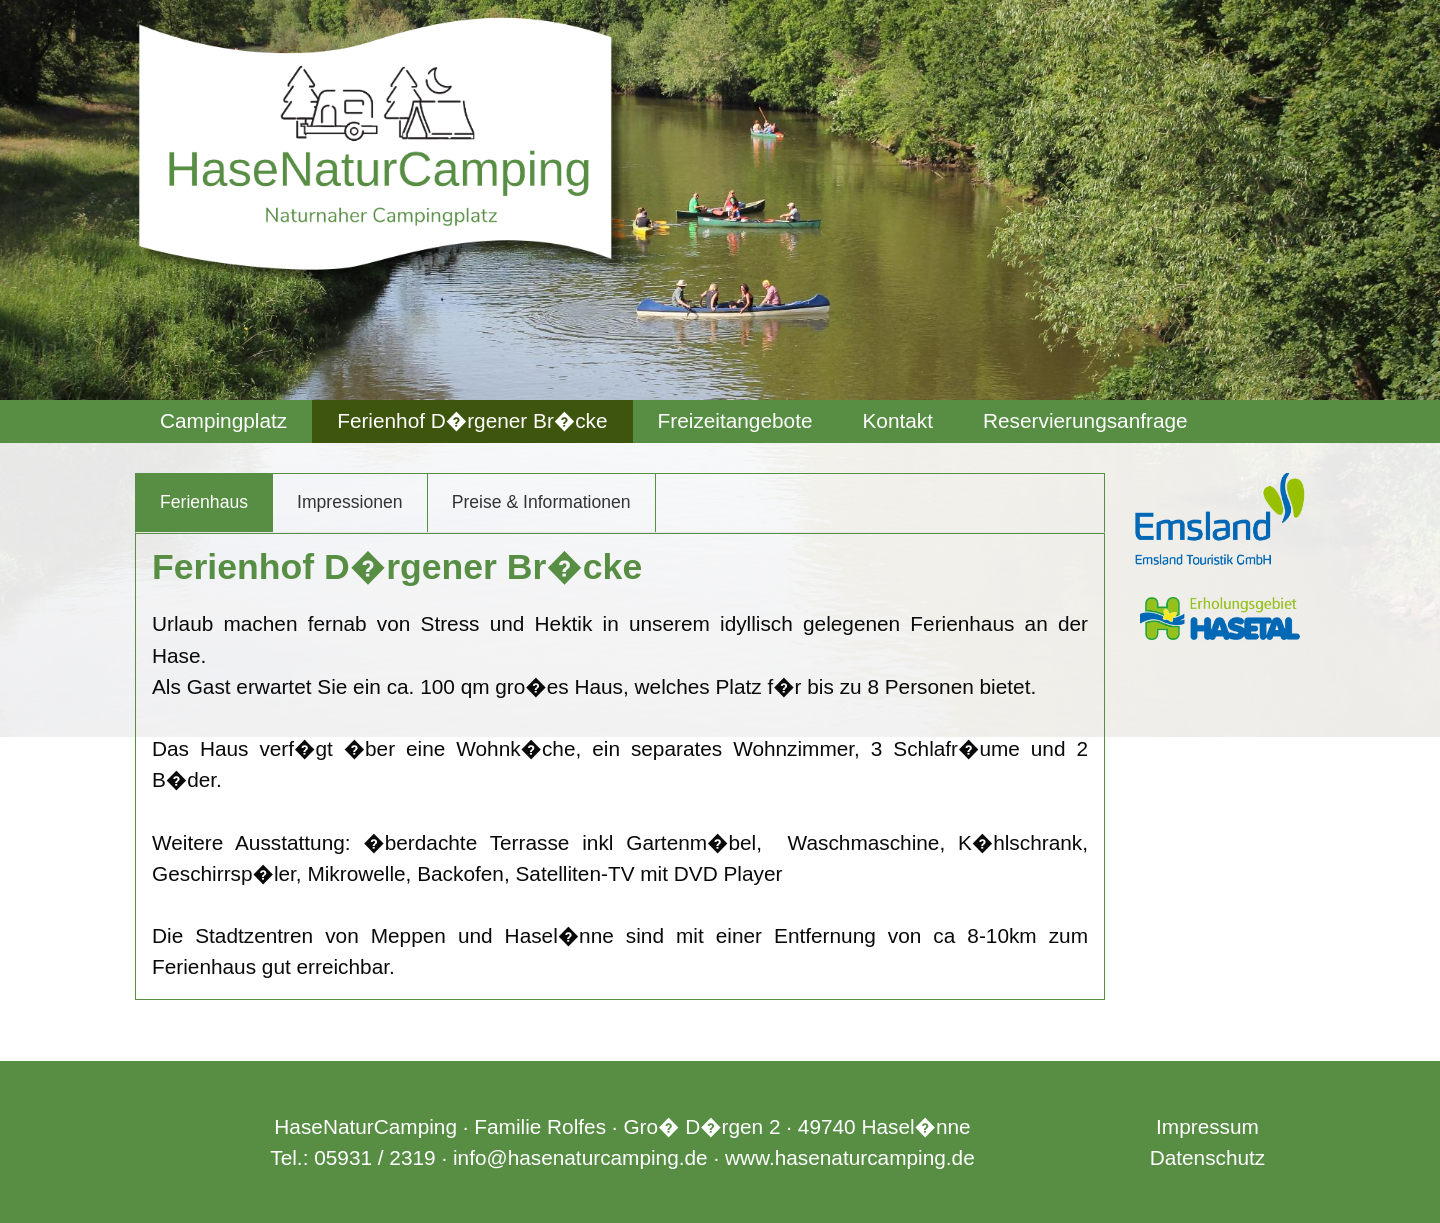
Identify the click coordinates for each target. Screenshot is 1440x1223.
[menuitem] (223, 421)
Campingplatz (223, 420)
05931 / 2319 (374, 1157)
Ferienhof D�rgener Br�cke (472, 420)
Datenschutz (1208, 1157)
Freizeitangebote (735, 420)
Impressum (1207, 1126)
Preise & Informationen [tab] (541, 502)
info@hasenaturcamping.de (580, 1157)
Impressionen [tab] (350, 502)
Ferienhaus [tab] (204, 502)
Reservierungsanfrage (1085, 420)
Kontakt (897, 420)
